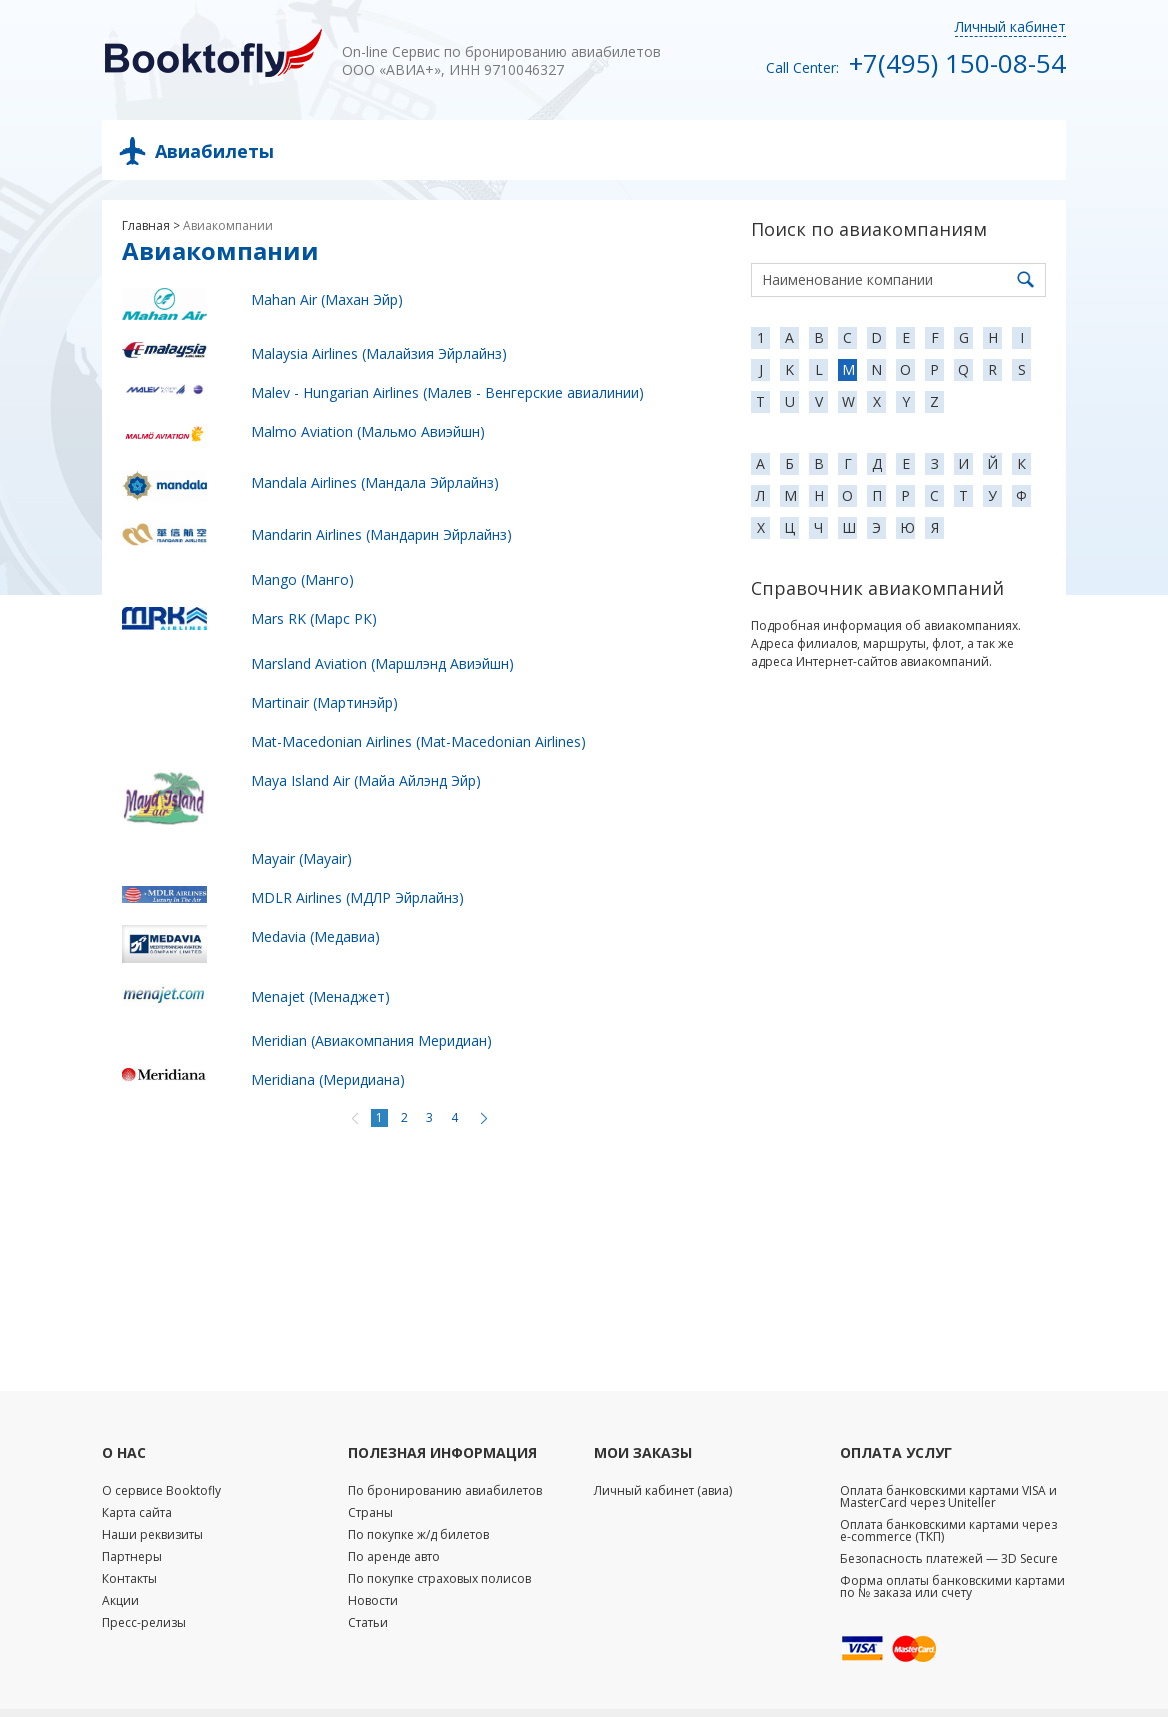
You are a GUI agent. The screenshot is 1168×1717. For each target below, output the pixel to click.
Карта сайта (137, 1512)
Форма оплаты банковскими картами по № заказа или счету (952, 1586)
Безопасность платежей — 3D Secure (949, 1558)
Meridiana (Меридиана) (328, 1079)
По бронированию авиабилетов (445, 1490)
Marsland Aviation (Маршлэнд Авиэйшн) (382, 663)
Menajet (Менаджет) (320, 996)
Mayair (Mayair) (301, 858)
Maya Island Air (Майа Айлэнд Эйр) (366, 780)
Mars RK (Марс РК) (314, 618)
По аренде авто (394, 1556)
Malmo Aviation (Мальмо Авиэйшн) (368, 431)
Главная (146, 225)
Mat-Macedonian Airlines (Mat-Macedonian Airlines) (418, 741)
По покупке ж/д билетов (418, 1534)
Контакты (129, 1578)
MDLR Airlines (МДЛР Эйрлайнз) (357, 897)
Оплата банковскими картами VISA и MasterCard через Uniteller (948, 1496)
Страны (370, 1512)
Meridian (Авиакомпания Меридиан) (371, 1040)
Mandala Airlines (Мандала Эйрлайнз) (375, 482)
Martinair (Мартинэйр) (324, 702)
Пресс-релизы (144, 1622)
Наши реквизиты (152, 1534)
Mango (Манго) (302, 579)
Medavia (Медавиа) (315, 936)
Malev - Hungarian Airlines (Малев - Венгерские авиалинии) (447, 392)
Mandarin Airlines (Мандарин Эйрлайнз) (381, 534)
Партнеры (132, 1556)
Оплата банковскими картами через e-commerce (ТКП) (948, 1530)
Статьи (368, 1622)
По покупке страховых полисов (439, 1578)
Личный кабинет (1010, 26)
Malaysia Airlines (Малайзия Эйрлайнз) (379, 353)
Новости (373, 1600)
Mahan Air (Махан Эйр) (327, 299)
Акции (120, 1600)
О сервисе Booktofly (161, 1490)
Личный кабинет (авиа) (663, 1490)
